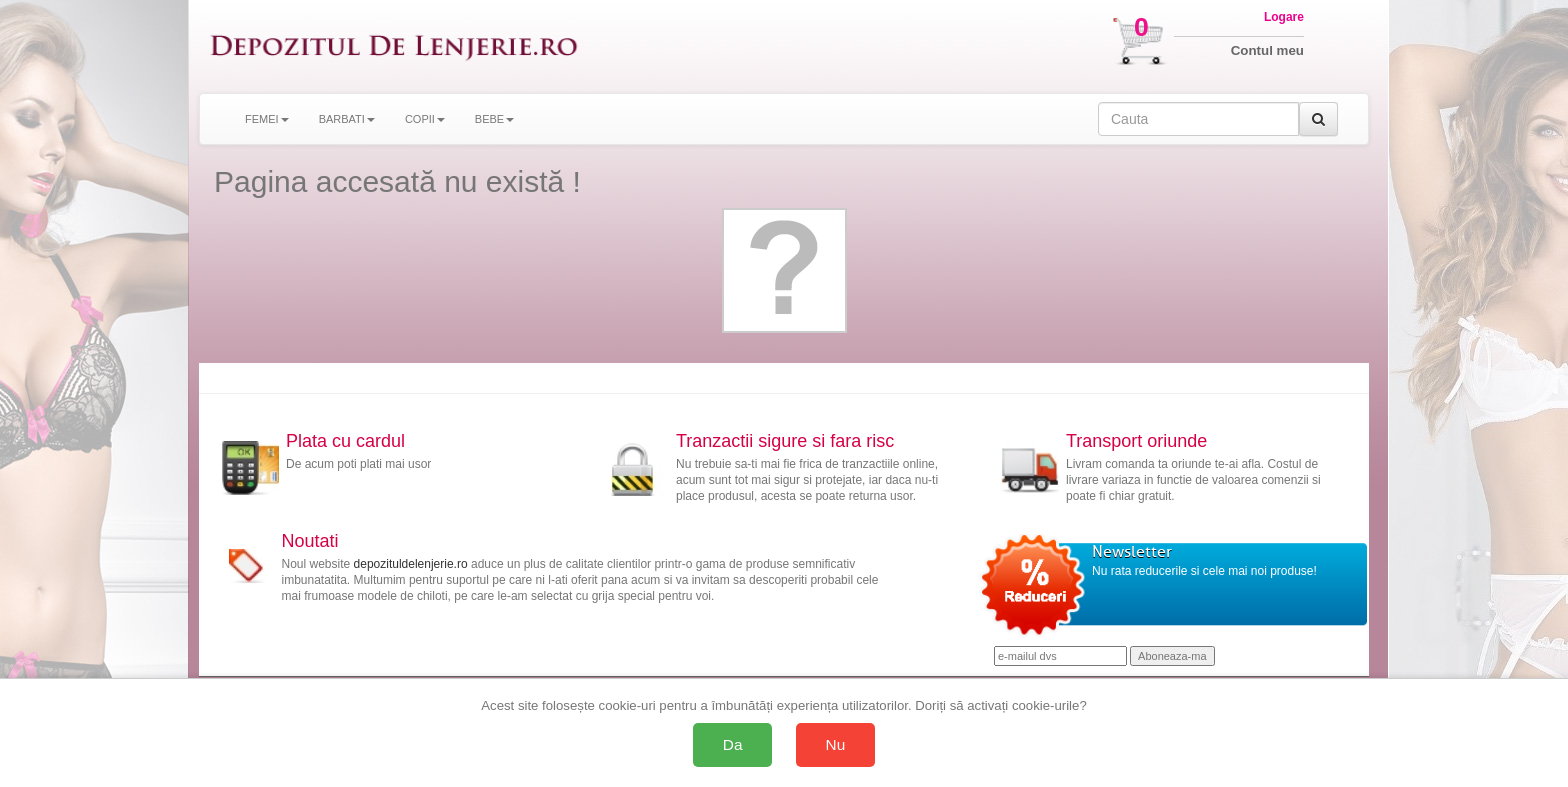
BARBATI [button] (347, 119)
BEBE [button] (494, 119)
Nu (836, 744)
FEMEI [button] (267, 119)
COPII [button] (425, 119)
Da (733, 744)
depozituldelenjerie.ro (411, 564)
